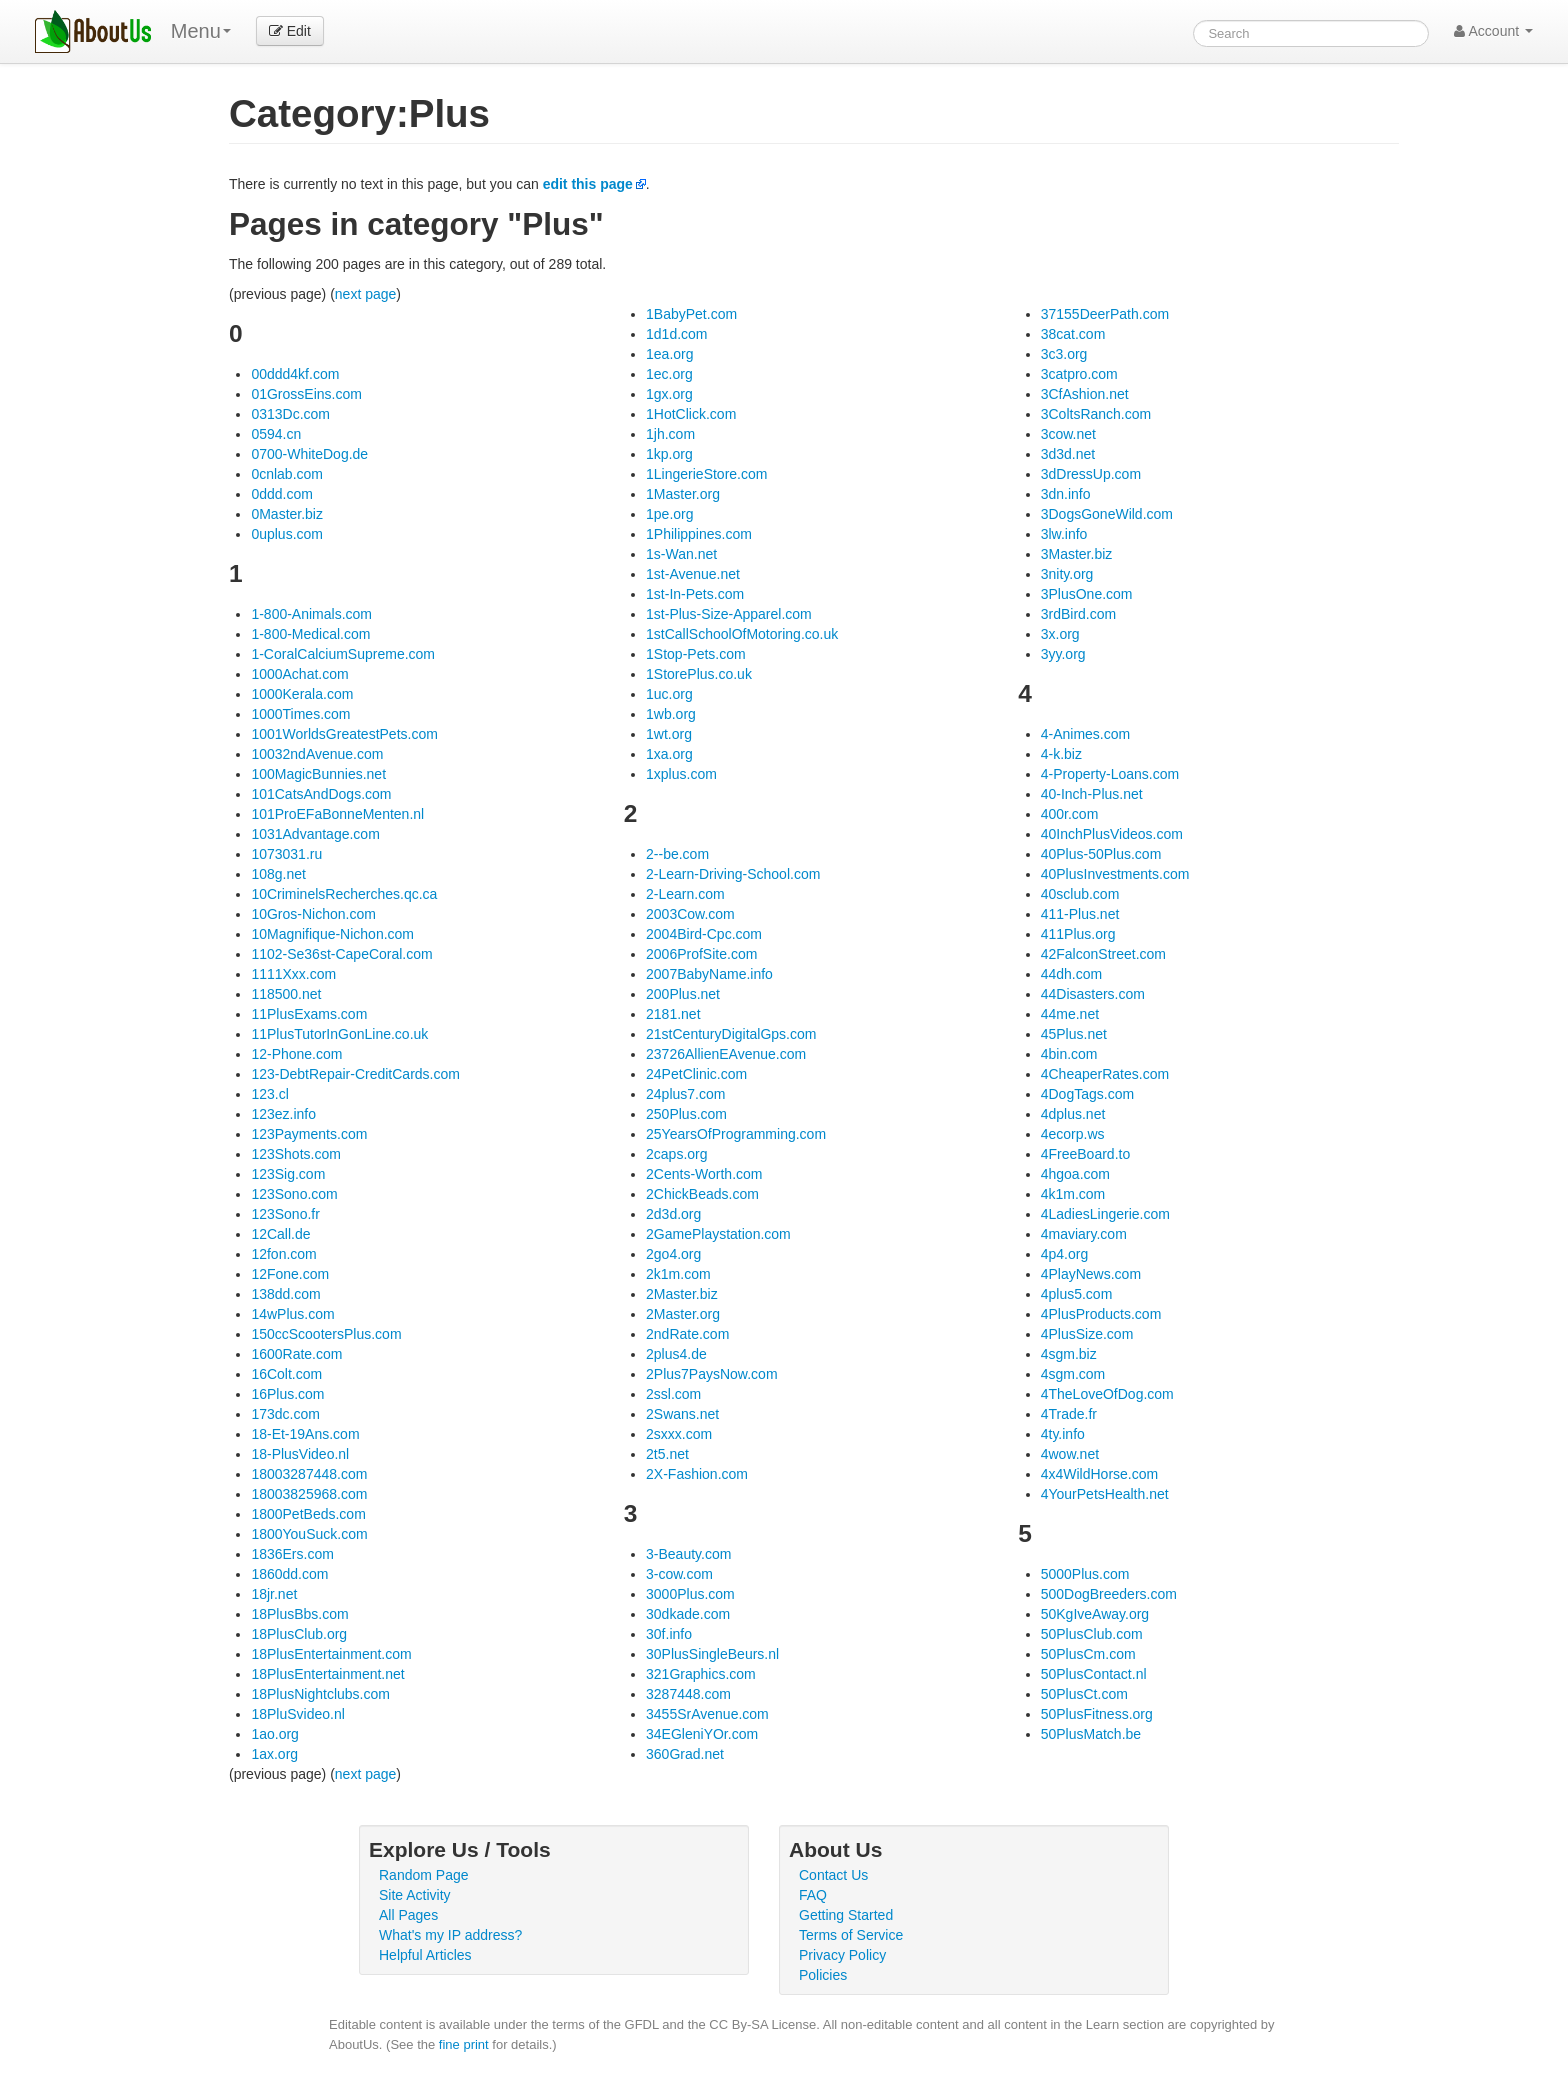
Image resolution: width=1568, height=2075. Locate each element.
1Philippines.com (699, 534)
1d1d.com (676, 334)
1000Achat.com (299, 674)
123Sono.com (294, 1194)
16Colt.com (286, 1374)
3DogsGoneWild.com (1107, 514)
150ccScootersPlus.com (326, 1334)
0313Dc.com (290, 414)
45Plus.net (1074, 1034)
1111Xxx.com (293, 974)
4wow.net (1070, 1454)
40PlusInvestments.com (1115, 874)
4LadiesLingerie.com (1105, 1214)
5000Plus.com (1085, 1574)
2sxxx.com (679, 1434)
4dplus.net (1073, 1114)
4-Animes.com (1085, 734)
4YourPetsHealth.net (1105, 1494)
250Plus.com (686, 1114)
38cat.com (1073, 334)
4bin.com (1069, 1054)
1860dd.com (289, 1574)
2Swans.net (682, 1414)
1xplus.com (681, 774)
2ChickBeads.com (702, 1194)
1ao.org (274, 1734)
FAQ (813, 1895)
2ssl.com (673, 1394)
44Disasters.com (1093, 994)
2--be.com (677, 854)
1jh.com (670, 434)
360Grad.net (685, 1754)
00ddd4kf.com (295, 374)
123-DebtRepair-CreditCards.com (355, 1074)
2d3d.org (673, 1214)
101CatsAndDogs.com (321, 794)
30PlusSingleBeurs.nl (712, 1654)
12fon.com (283, 1254)
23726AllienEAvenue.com (726, 1054)
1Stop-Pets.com (696, 654)
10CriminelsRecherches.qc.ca (344, 894)
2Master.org (683, 1314)
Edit (290, 31)
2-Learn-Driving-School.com (733, 874)
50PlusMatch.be (1091, 1734)
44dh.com (1071, 974)
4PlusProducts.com (1101, 1314)
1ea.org (669, 354)
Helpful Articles (425, 1955)
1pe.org (669, 514)
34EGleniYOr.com (702, 1734)
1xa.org (669, 754)
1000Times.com (300, 714)
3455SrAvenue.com (707, 1714)
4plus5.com (1077, 1294)
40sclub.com (1080, 894)
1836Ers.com (292, 1554)
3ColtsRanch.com (1096, 414)
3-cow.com (679, 1574)
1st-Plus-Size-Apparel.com (729, 614)
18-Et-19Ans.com (305, 1434)
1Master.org (683, 494)
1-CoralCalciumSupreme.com (343, 654)
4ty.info (1063, 1434)
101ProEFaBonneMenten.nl (337, 814)
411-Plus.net (1080, 914)
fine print (464, 2044)
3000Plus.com (690, 1594)
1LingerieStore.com (706, 474)
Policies (823, 1975)
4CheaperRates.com (1105, 1074)
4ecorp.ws (1073, 1134)
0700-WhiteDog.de (309, 454)
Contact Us (833, 1875)
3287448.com (688, 1694)
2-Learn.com (685, 894)
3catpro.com (1079, 374)
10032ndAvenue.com (317, 754)
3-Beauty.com (688, 1554)
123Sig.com (288, 1174)
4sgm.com (1073, 1374)
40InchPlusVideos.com (1112, 834)
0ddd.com (281, 494)
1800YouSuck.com (309, 1534)
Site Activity (415, 1895)
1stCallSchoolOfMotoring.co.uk (742, 634)
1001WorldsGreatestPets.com (344, 734)
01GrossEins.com (306, 394)
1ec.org (669, 374)
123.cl (269, 1094)
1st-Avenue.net (693, 574)
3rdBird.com (1078, 614)
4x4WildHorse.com (1099, 1474)
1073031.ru (286, 854)
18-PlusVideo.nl (300, 1454)
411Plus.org (1078, 934)
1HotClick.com (691, 414)
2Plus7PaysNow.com (712, 1374)
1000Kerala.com (302, 694)
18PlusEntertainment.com (331, 1654)
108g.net (278, 874)
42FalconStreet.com (1103, 954)
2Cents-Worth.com (704, 1174)
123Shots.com (296, 1154)
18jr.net (274, 1594)
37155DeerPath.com (1105, 314)
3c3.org (1064, 354)
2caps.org (676, 1154)
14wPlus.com (292, 1314)
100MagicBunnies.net (318, 774)
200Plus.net (683, 994)
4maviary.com (1084, 1234)
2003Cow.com (690, 914)
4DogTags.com (1087, 1094)
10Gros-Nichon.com (313, 914)
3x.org (1060, 634)
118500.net (286, 994)
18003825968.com (309, 1494)
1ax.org (274, 1754)
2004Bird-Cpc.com (704, 934)
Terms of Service (851, 1935)
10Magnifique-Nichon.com (332, 934)
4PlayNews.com (1091, 1274)
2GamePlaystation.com (718, 1234)
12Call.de (280, 1234)
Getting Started (846, 1915)
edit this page (588, 184)
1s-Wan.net (681, 554)
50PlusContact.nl (1094, 1674)
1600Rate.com (296, 1354)
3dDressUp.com (1091, 474)
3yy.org (1063, 654)
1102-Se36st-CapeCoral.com (341, 954)
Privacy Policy (842, 1955)
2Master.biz (682, 1294)
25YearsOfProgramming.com (736, 1134)
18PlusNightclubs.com (320, 1694)
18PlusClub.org (299, 1634)
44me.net (1070, 1014)
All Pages (408, 1915)
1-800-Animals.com (311, 614)
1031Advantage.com (315, 834)
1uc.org (669, 694)
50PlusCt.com (1084, 1694)
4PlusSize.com (1087, 1334)
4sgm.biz (1069, 1354)
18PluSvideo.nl (297, 1714)
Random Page (424, 1875)
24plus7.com (685, 1094)
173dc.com (285, 1414)
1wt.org (669, 734)
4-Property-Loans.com (1110, 774)
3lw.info (1064, 534)
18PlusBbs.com (299, 1614)
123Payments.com (309, 1134)
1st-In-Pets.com (695, 594)
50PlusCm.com (1088, 1654)
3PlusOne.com (1087, 594)
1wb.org (671, 714)
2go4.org (673, 1254)
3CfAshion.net (1085, 394)
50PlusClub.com (1092, 1634)
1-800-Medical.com (310, 634)
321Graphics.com (701, 1674)
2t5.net (667, 1454)
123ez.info (283, 1114)
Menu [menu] (201, 31)
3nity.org (1067, 574)
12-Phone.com (296, 1054)
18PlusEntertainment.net (327, 1674)
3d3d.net (1068, 454)
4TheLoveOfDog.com (1107, 1394)
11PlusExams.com (309, 1014)
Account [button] (1493, 31)
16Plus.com (287, 1394)
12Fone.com (290, 1274)
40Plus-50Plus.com (1101, 854)
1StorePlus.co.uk (699, 674)
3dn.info (1066, 494)
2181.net (673, 1014)
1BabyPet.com (691, 314)
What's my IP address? (450, 1935)
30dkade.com (688, 1614)
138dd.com (285, 1294)
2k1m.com (678, 1274)
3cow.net (1068, 434)
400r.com (1070, 814)
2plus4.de (676, 1354)
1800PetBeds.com (308, 1514)
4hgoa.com (1075, 1174)
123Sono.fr (285, 1214)
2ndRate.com (687, 1334)
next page (366, 294)
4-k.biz (1061, 754)
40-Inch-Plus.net (1092, 794)
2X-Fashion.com (697, 1474)
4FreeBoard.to (1086, 1154)
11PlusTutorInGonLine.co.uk (339, 1034)
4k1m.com (1073, 1194)
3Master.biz (1077, 554)
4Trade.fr (1069, 1414)
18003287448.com (309, 1474)
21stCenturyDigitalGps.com (731, 1034)
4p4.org (1064, 1254)
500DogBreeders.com (1109, 1594)
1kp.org (669, 454)
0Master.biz (287, 514)
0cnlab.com (287, 474)
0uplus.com (287, 534)
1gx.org (669, 394)
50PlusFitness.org (1097, 1714)
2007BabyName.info (709, 974)
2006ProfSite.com (701, 954)
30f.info (669, 1634)
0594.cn (276, 434)
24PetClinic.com (696, 1074)
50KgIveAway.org (1095, 1614)
